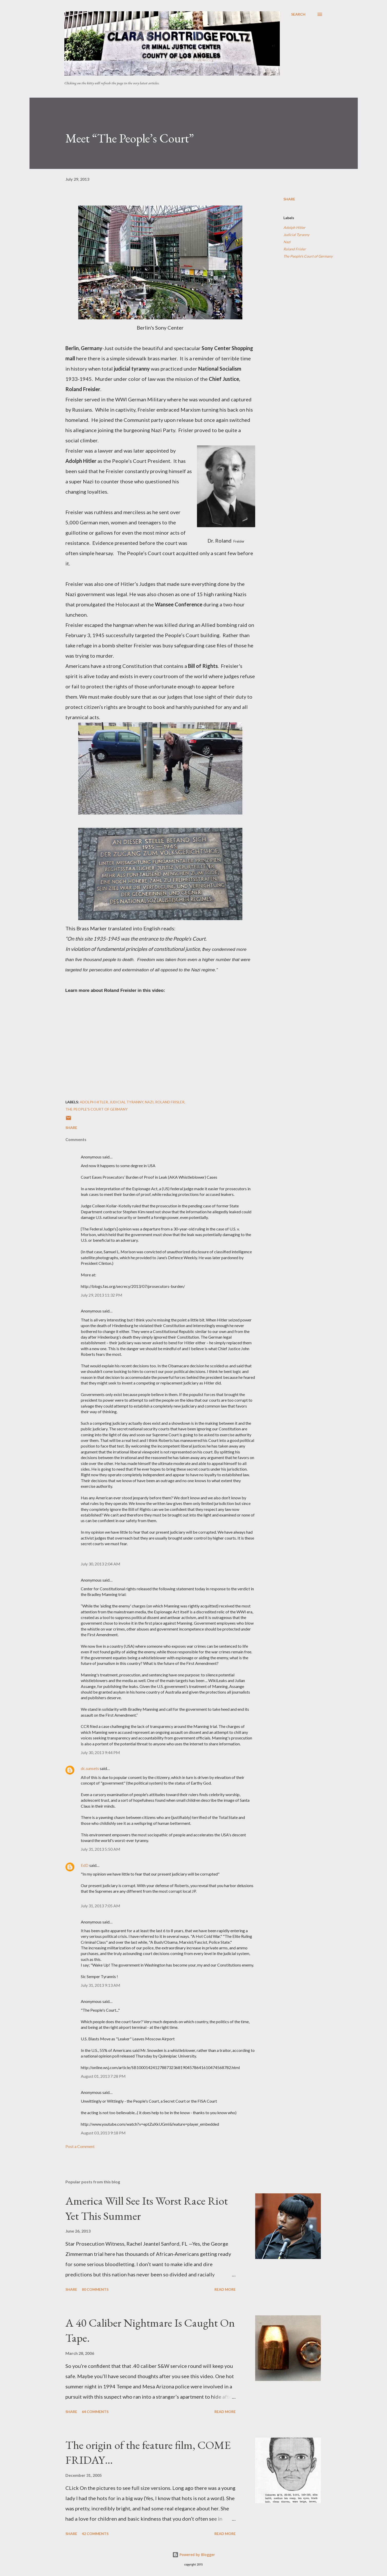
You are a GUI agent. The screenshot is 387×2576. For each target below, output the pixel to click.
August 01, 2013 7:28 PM (103, 2076)
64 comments (95, 2411)
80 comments (95, 2289)
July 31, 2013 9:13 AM (100, 1985)
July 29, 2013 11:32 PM (101, 1294)
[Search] (298, 14)
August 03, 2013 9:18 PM (103, 2132)
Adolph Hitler (294, 227)
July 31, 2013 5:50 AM (100, 1849)
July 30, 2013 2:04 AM (100, 1563)
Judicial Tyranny (296, 234)
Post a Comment (80, 2146)
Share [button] (289, 199)
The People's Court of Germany (308, 256)
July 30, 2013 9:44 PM (100, 1752)
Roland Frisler (294, 249)
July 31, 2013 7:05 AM (100, 1905)
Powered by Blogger (193, 2554)
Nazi (287, 242)
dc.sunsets (90, 1768)
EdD (84, 1865)
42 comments (95, 2533)
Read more (225, 2289)
